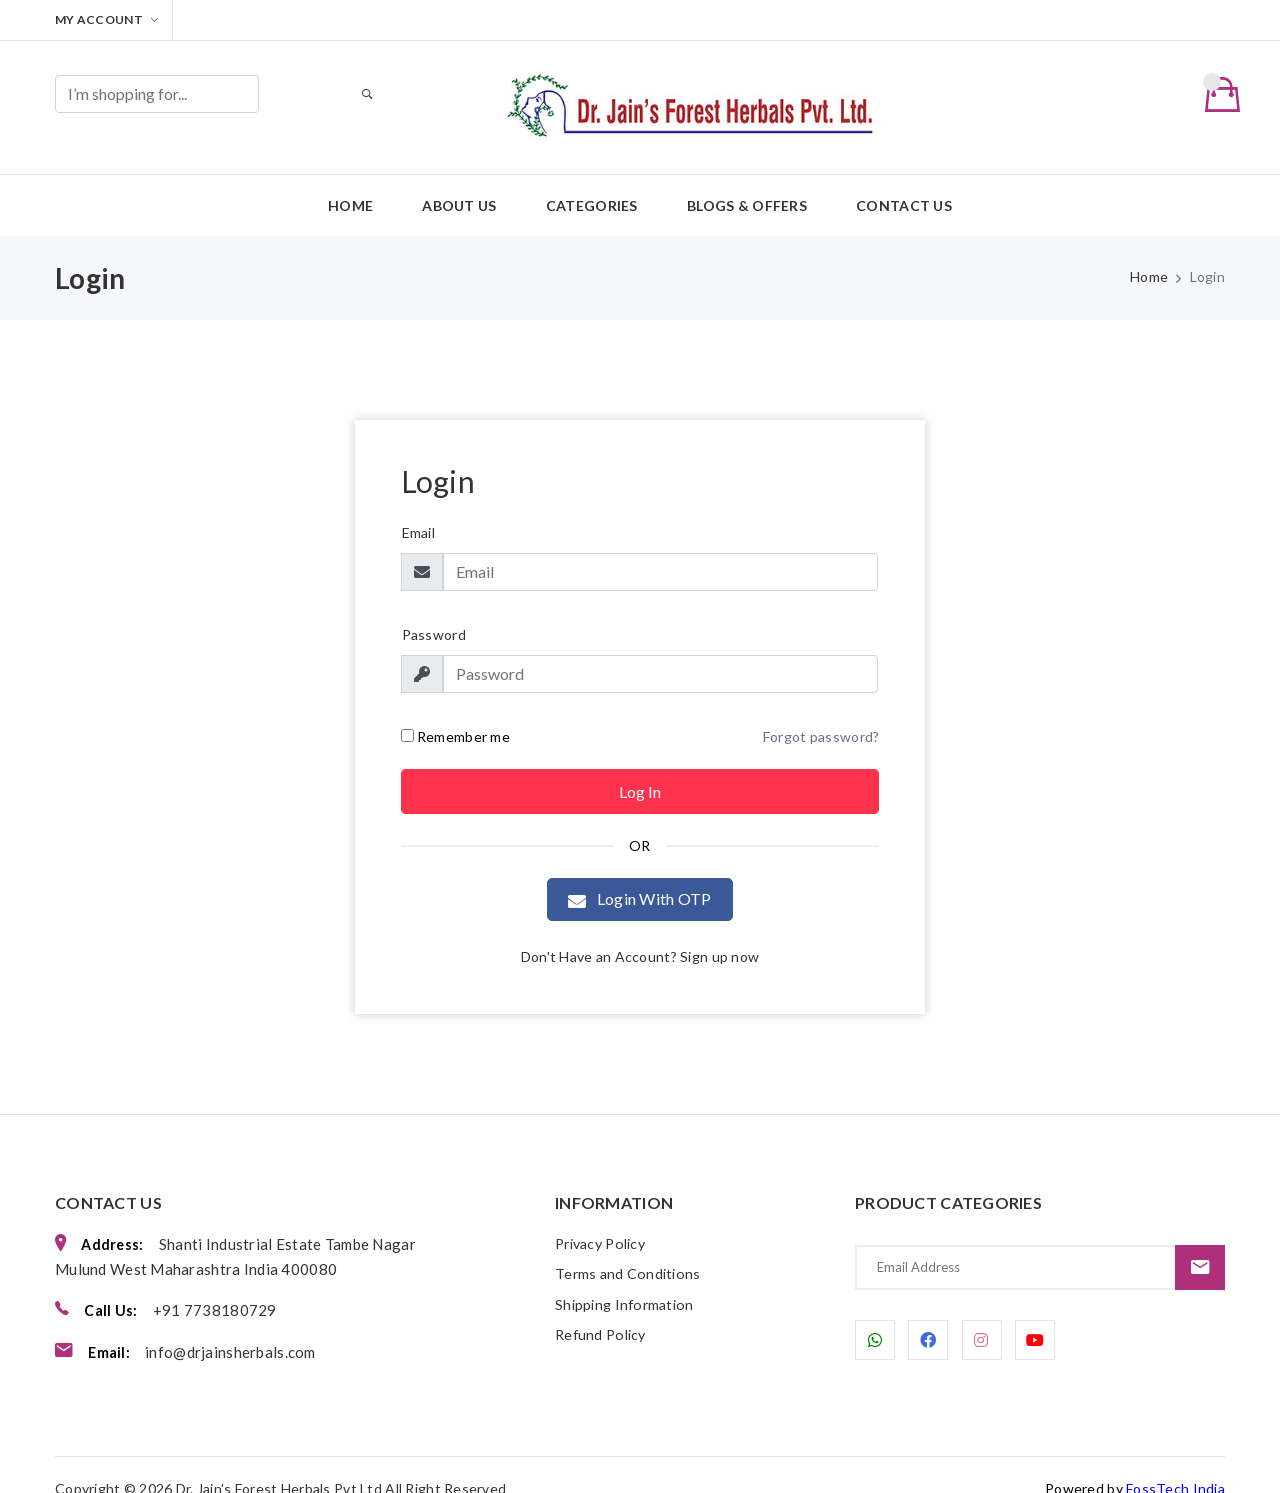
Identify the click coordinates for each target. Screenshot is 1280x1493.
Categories (592, 180)
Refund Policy (603, 1312)
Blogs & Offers (747, 180)
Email (418, 507)
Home (350, 180)
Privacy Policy (605, 1219)
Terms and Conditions (629, 1250)
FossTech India (1175, 1460)
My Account (106, 19)
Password (434, 609)
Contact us (904, 180)
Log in (640, 766)
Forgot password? (821, 711)
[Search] (157, 94)
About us (459, 180)
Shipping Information (628, 1281)
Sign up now (719, 931)
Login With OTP (639, 874)
